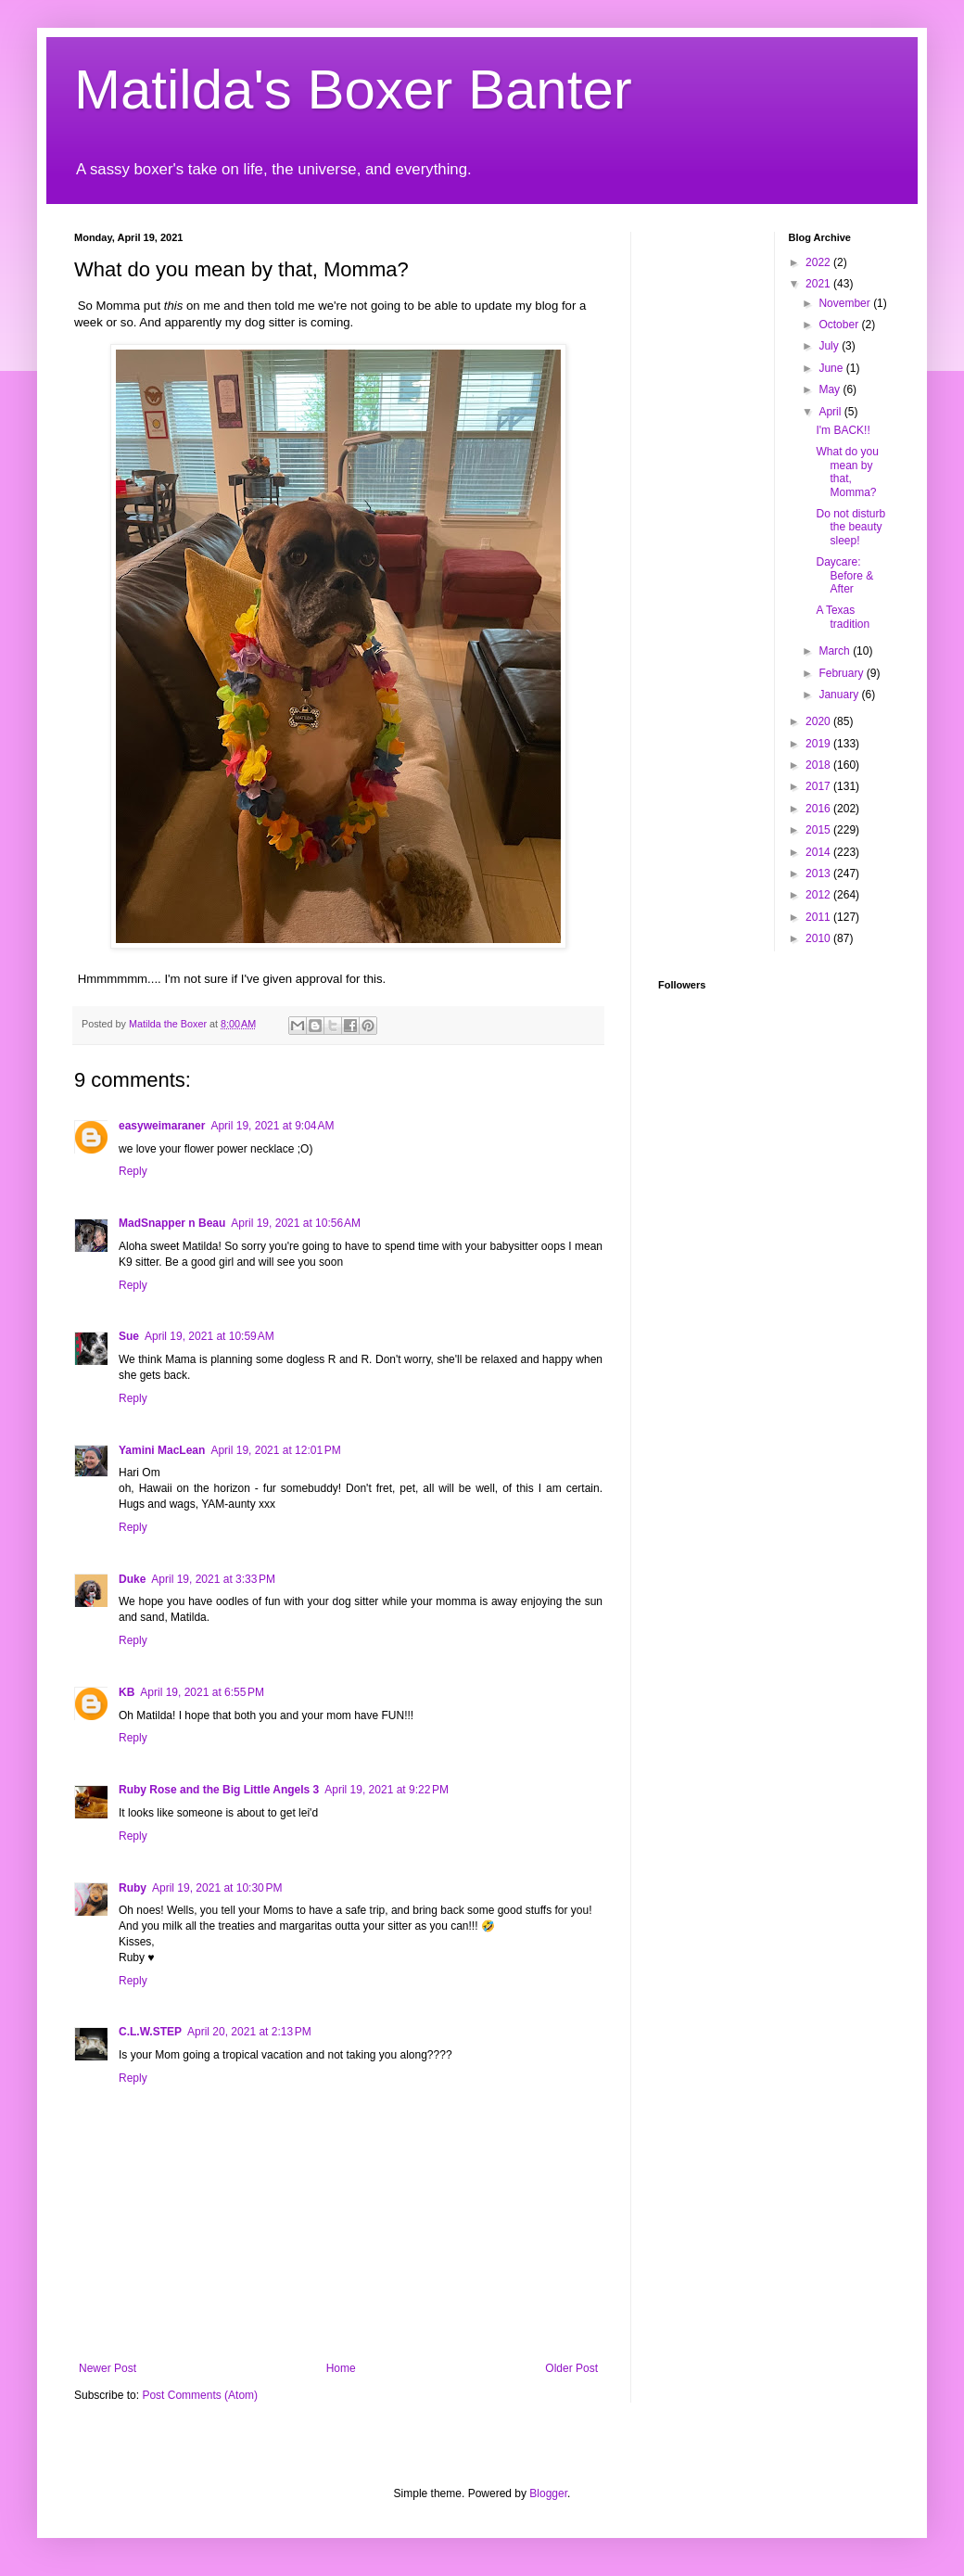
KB (126, 1692)
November (845, 303)
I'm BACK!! (842, 430)
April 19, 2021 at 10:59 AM (209, 1336)
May (830, 389)
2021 (819, 283)
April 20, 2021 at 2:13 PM (249, 2031)
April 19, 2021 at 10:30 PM (217, 1887)
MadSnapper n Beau (172, 1223)
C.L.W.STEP (150, 2031)
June (831, 368)
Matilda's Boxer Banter (353, 89)
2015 (819, 829)
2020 (819, 721)
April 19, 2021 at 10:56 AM (296, 1223)
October (839, 324)
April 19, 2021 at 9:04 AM (272, 1125)
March (835, 650)
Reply (133, 1171)
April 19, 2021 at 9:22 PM (386, 1789)
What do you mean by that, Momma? (847, 471)
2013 (819, 873)
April (831, 411)
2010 (819, 938)
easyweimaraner (162, 1125)
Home (341, 2368)
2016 (819, 808)
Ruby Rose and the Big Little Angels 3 (219, 1789)
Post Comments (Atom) (200, 2395)
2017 (819, 786)
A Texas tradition (842, 617)
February (842, 673)
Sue (129, 1336)
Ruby (132, 1887)
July (830, 345)
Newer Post (107, 2368)
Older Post (571, 2368)
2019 (819, 743)
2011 (819, 917)
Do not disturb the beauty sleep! (850, 527)
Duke (132, 1579)
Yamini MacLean (162, 1450)
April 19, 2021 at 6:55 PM (202, 1692)
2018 (819, 765)
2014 (819, 852)
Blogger (548, 2493)
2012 (819, 894)
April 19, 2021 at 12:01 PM (275, 1450)
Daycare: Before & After (844, 575)
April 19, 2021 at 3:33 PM (213, 1579)
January (839, 694)
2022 (819, 262)
